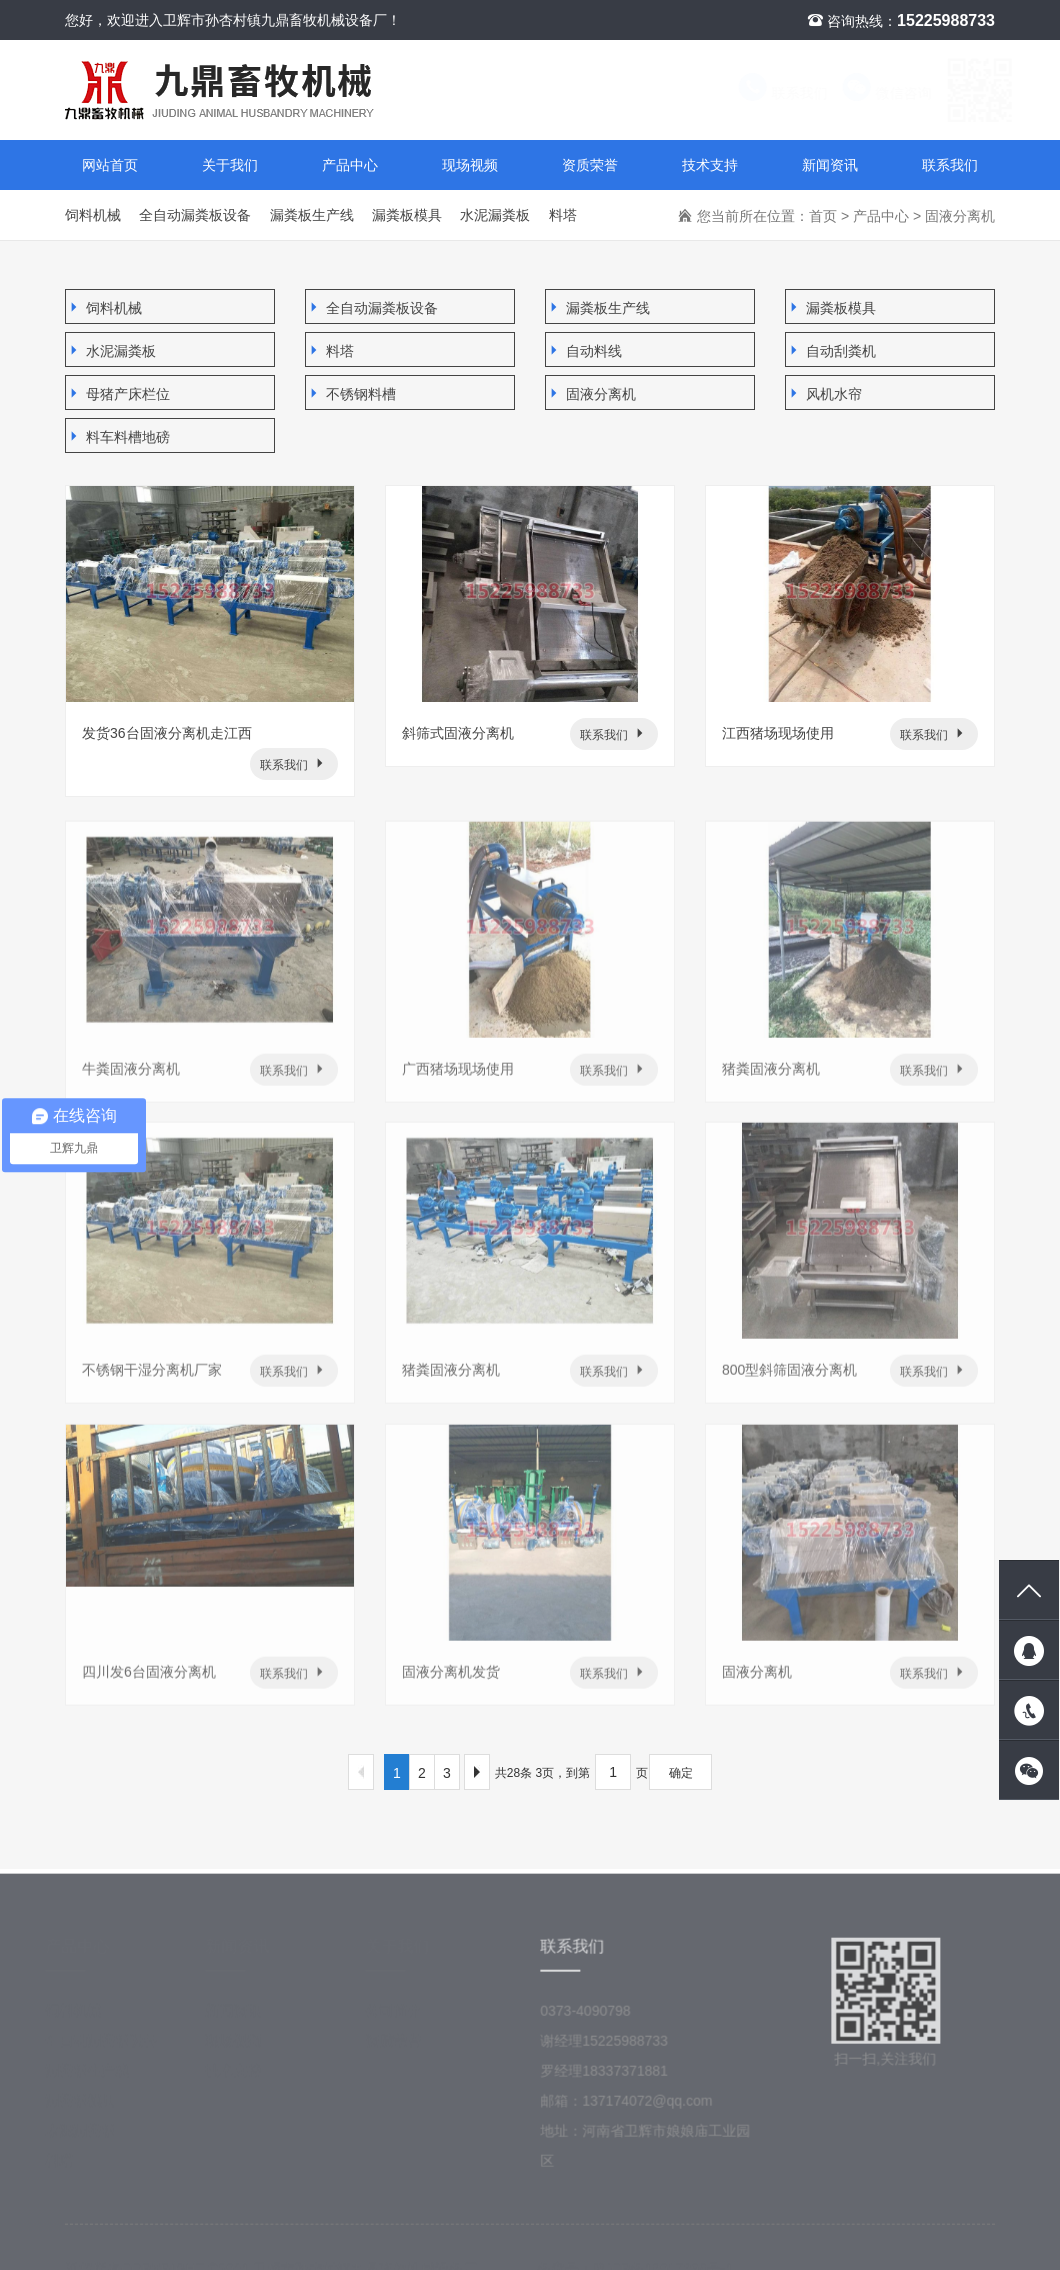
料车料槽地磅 (118, 436)
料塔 (563, 215)
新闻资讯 (830, 165)
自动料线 (584, 350)
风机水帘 (824, 393)
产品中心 (350, 165)
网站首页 (110, 165)
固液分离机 (960, 216)
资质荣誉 (590, 165)
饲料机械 (93, 215)
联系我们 (763, 93)
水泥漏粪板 (495, 215)
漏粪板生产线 (312, 215)
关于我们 (230, 165)
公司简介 (400, 2019)
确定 (681, 1773)
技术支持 (710, 165)
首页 (823, 216)
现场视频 (470, 165)
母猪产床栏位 (118, 393)
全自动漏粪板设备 (195, 215)
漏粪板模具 (407, 215)
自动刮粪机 (831, 350)
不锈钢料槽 (351, 393)
